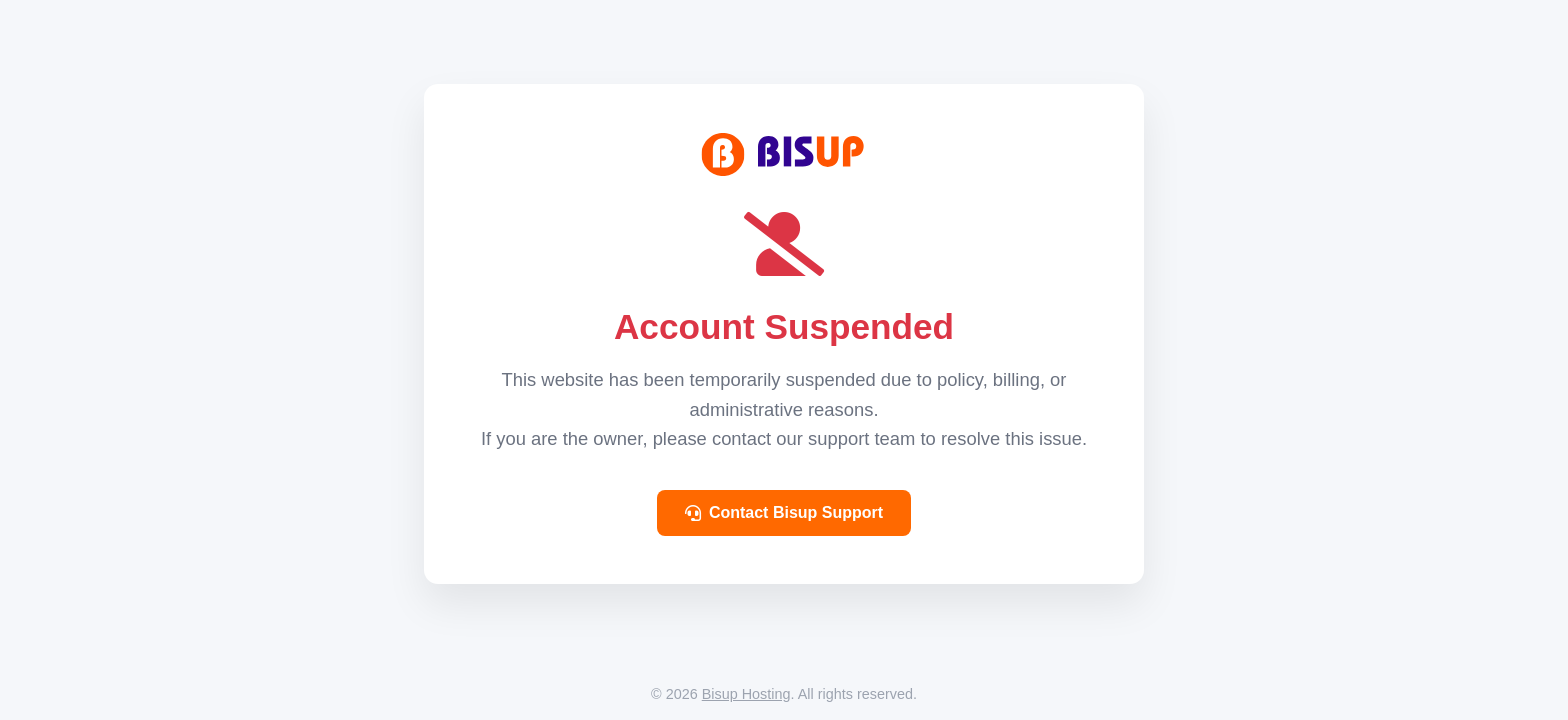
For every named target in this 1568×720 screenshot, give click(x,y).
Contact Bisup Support (784, 512)
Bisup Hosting (746, 694)
